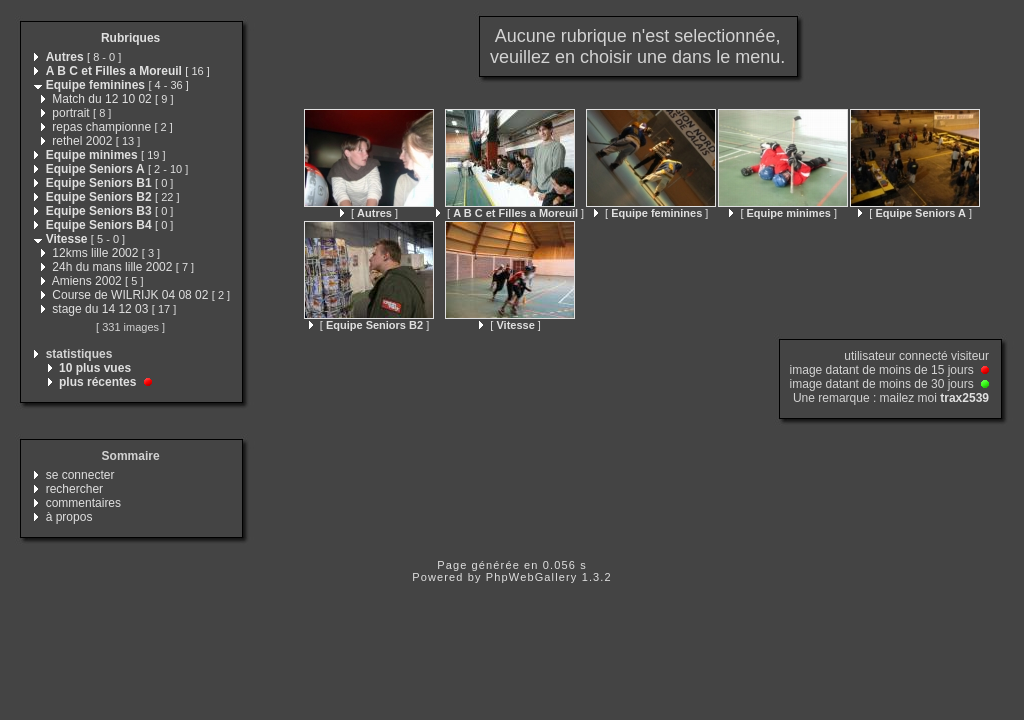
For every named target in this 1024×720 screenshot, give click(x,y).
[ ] (369, 213)
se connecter (80, 475)
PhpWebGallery (532, 577)
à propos (69, 517)
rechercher (74, 489)
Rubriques (130, 38)
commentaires (83, 503)
